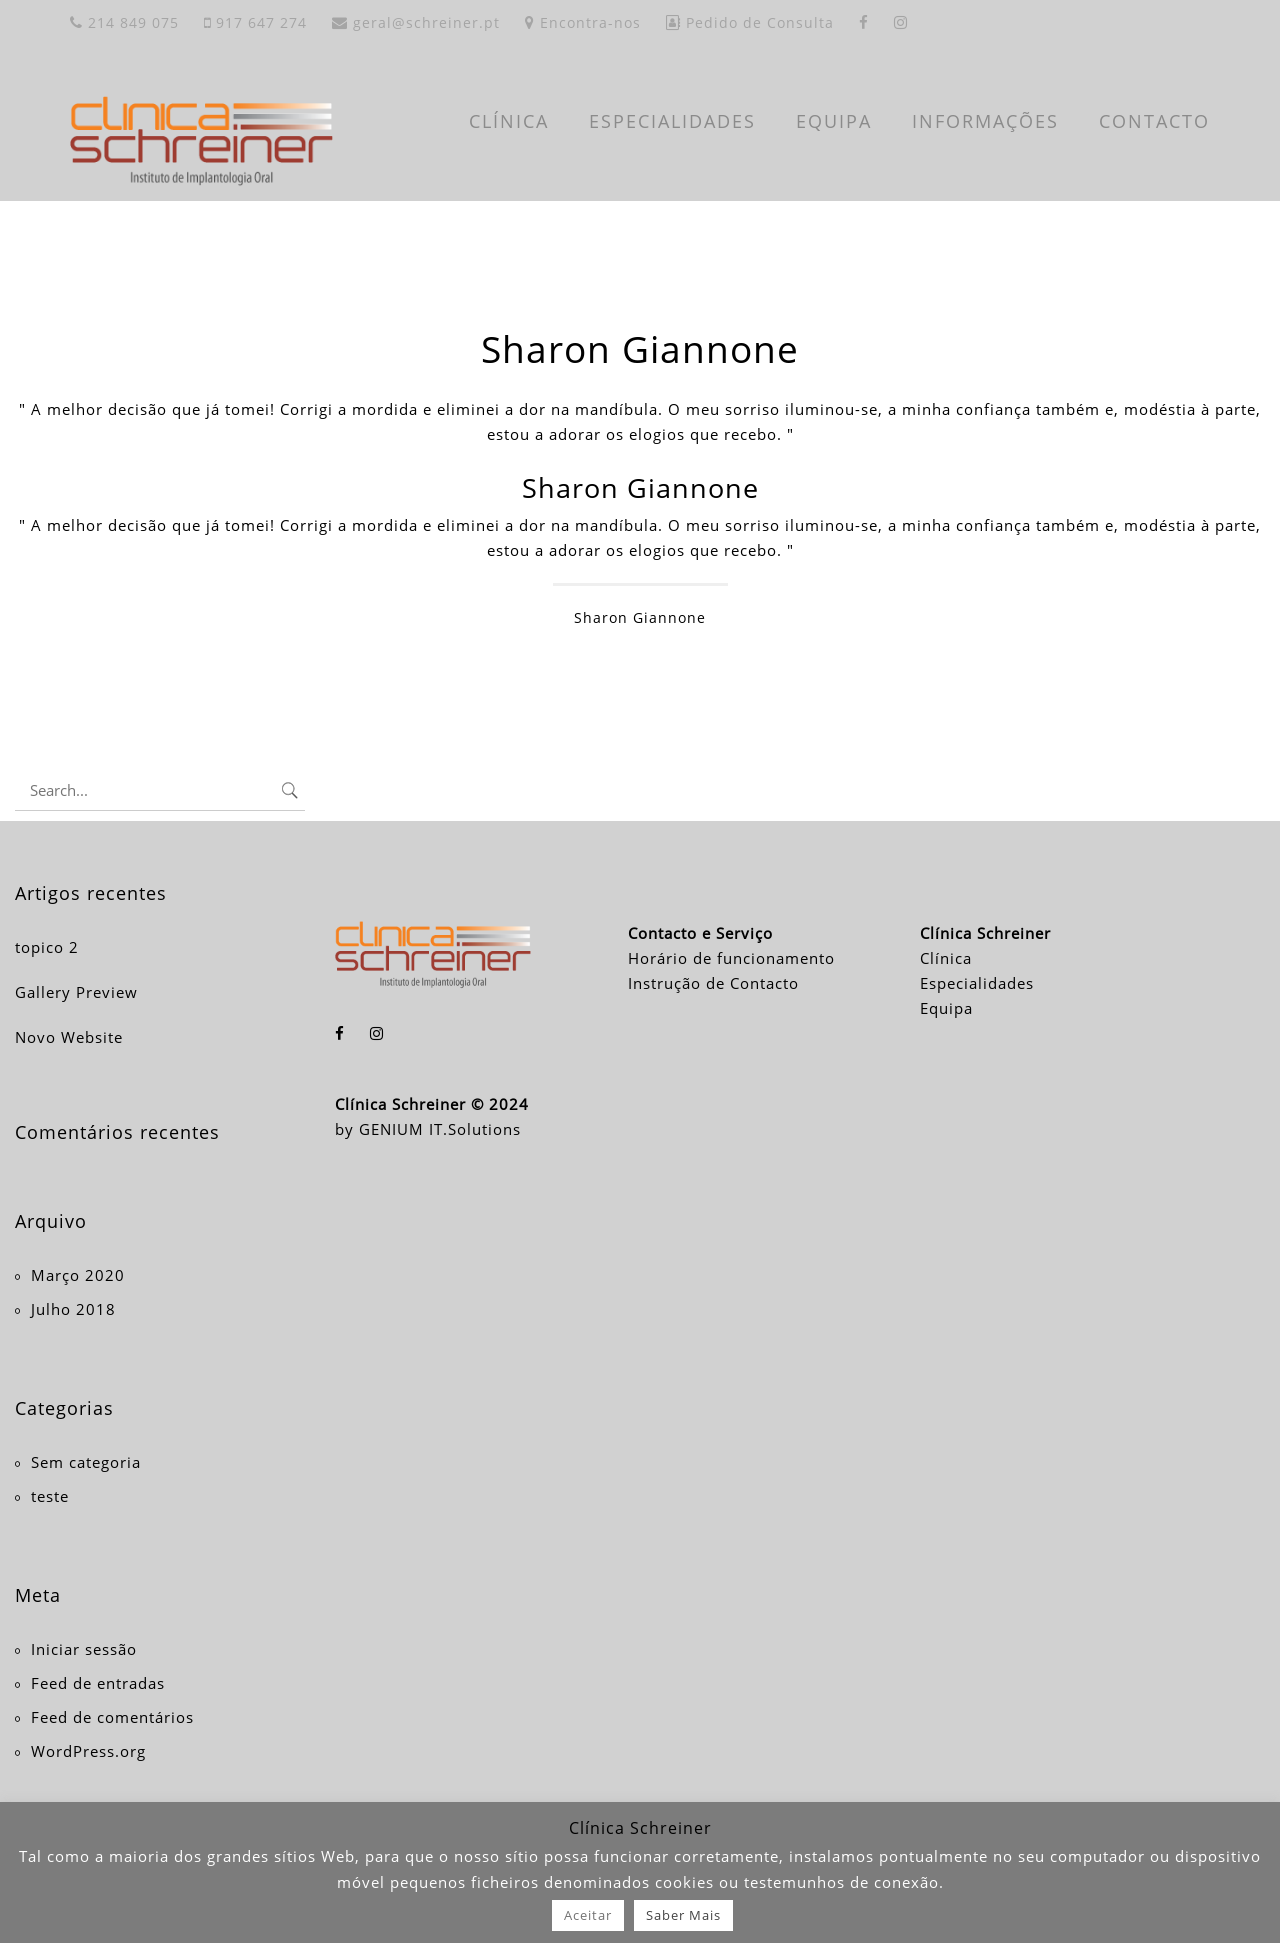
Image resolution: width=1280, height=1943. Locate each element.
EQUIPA (834, 121)
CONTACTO (1154, 121)
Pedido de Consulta (750, 22)
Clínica (946, 958)
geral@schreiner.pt (416, 22)
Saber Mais (683, 1915)
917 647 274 (255, 22)
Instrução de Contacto (713, 983)
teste (50, 1496)
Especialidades (977, 983)
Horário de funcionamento (731, 958)
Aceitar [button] (588, 1915)
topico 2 (47, 947)
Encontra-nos (583, 22)
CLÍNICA (509, 121)
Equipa (946, 1008)
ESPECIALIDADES (672, 121)
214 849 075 (124, 22)
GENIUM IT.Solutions (440, 1129)
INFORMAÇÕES (985, 121)
